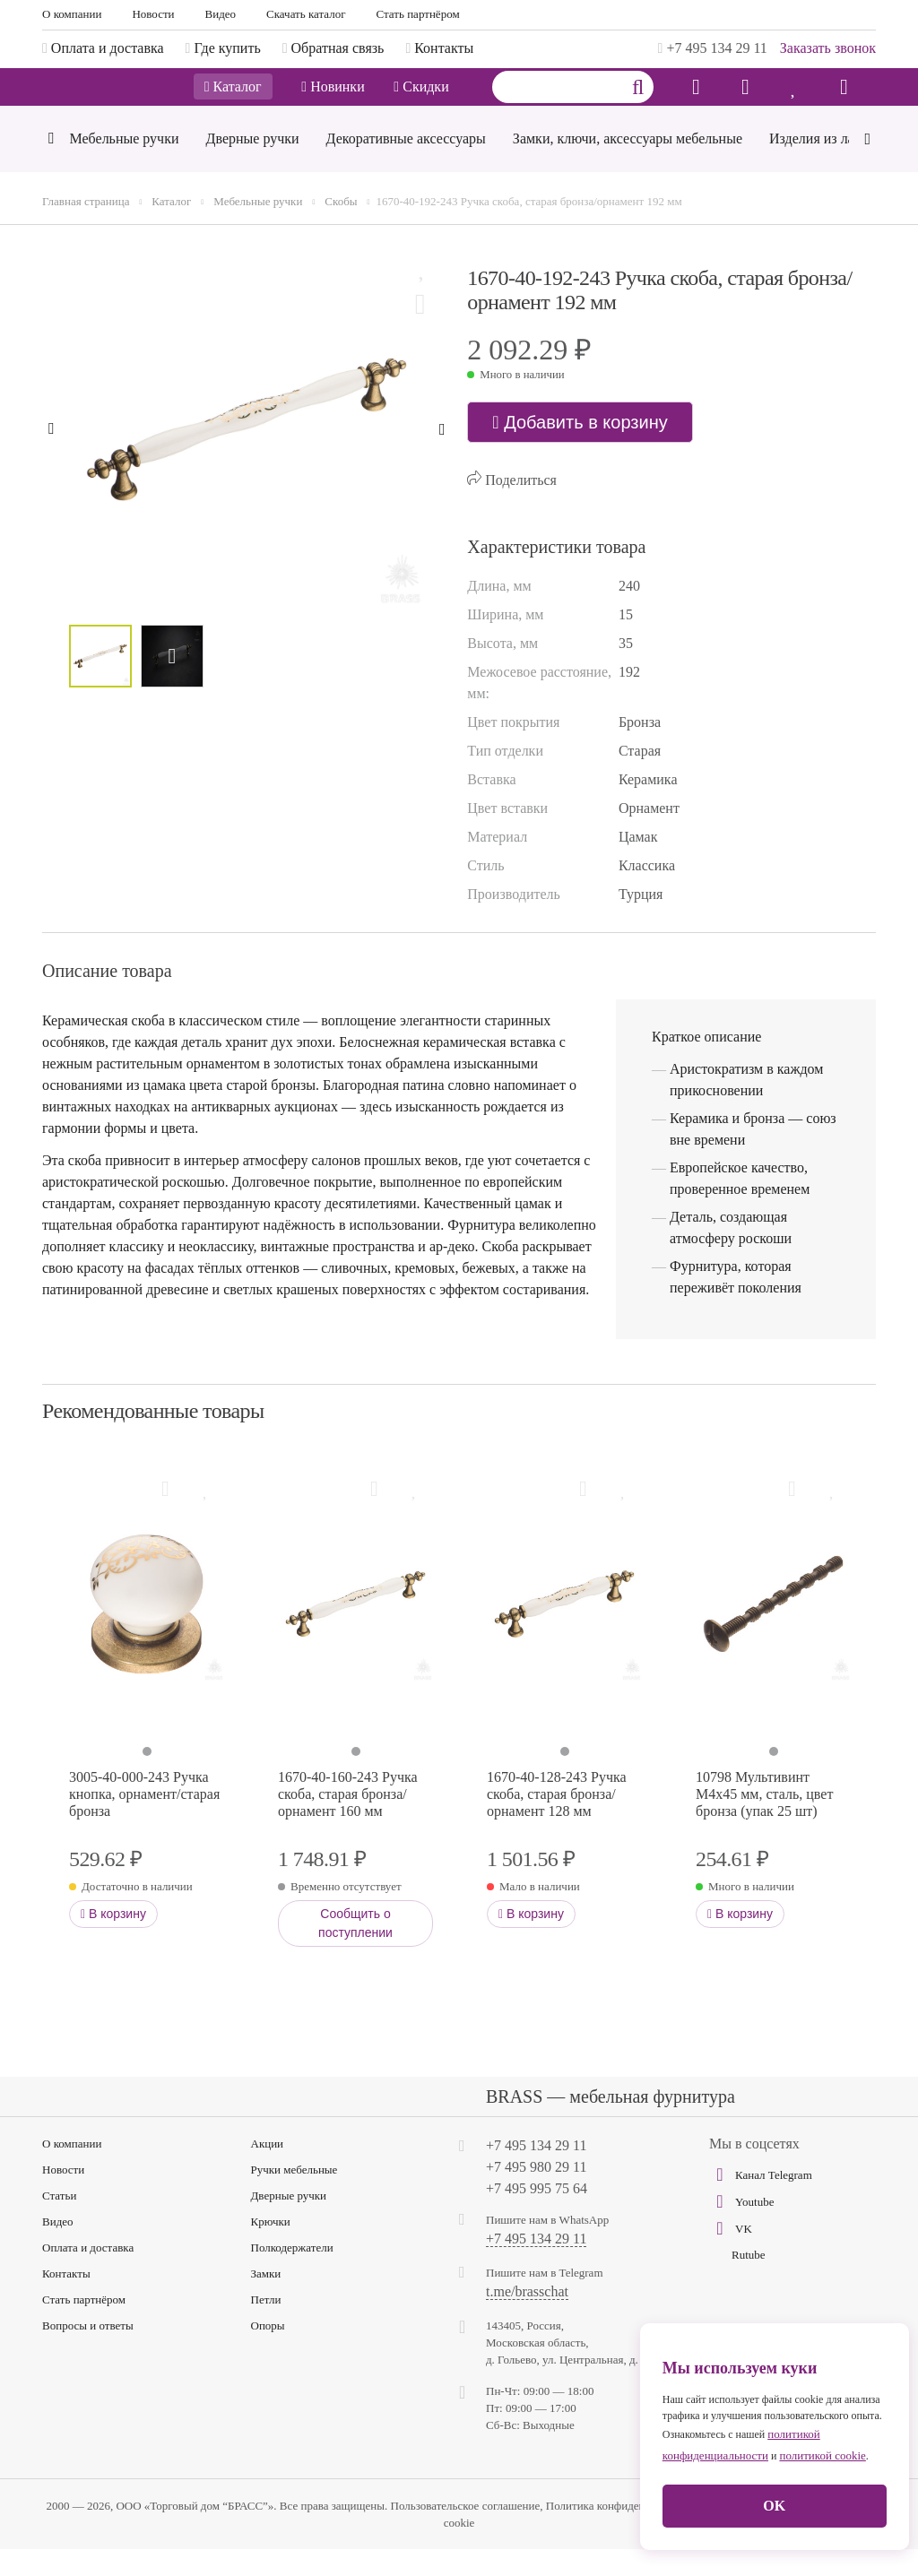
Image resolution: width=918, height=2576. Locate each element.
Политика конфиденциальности (624, 2532)
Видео (221, 14)
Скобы (341, 228)
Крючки (270, 2248)
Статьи (59, 2222)
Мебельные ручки (257, 228)
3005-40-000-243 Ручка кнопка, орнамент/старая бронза (144, 1821)
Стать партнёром (418, 14)
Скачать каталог (305, 14)
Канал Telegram (760, 2201)
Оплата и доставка (88, 2274)
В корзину (113, 1940)
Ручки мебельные (294, 2196)
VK (730, 2255)
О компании (71, 14)
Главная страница (85, 228)
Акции (267, 2170)
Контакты (66, 2300)
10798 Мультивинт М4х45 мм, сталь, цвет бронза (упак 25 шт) (764, 1821)
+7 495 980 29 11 (536, 2193)
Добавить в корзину (579, 449)
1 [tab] (147, 1778)
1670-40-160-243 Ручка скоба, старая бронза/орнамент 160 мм (348, 1821)
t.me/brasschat (527, 2319)
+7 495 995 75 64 (536, 2215)
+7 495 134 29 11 (712, 48)
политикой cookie (822, 2455)
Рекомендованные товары (153, 1437)
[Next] (867, 163)
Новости (153, 14)
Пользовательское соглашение (466, 2532)
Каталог (233, 100)
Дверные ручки (289, 2222)
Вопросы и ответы (88, 2352)
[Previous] (50, 167)
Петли (266, 2326)
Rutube (749, 2281)
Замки (266, 2300)
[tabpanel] (146, 1630)
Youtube (741, 2228)
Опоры (268, 2352)
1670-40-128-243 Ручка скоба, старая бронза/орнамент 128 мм (557, 1821)
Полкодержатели (292, 2274)
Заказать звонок (828, 48)
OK (774, 2505)
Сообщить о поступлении (355, 1950)
